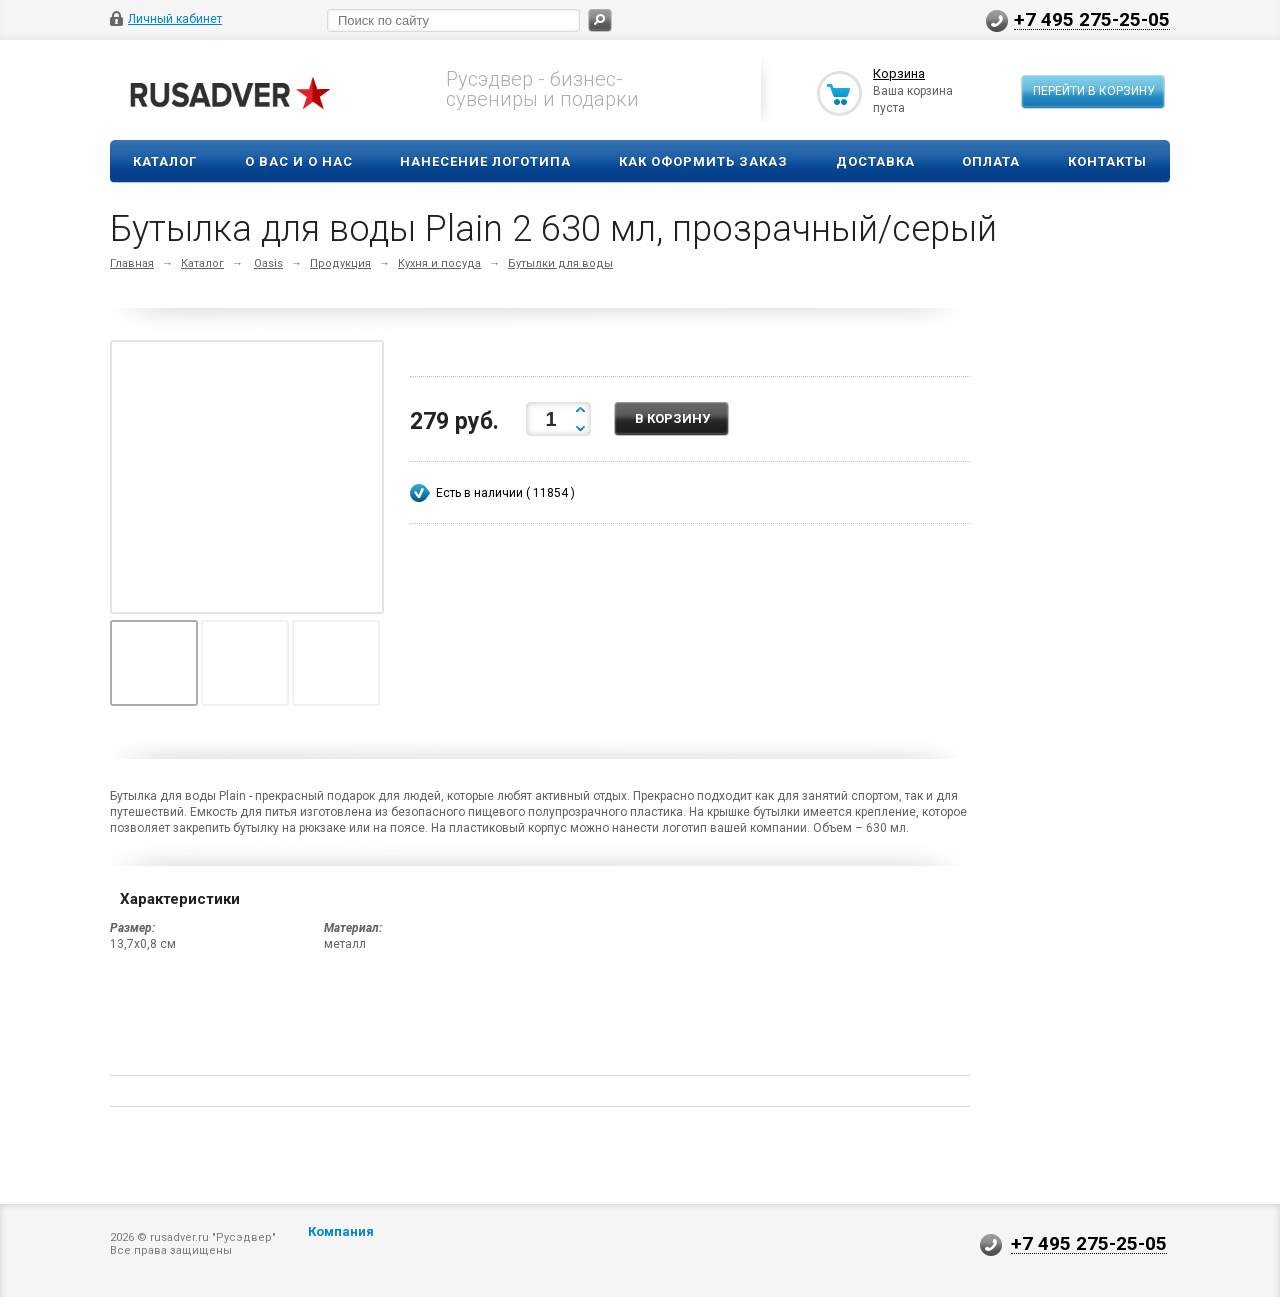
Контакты (1107, 161)
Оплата (991, 161)
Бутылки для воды (560, 263)
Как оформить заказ (703, 161)
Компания (341, 1231)
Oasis (268, 263)
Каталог (165, 161)
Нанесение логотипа (485, 161)
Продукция (340, 263)
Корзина (899, 73)
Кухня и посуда (439, 263)
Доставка (875, 161)
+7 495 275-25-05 (1092, 19)
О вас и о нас (299, 161)
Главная (132, 263)
